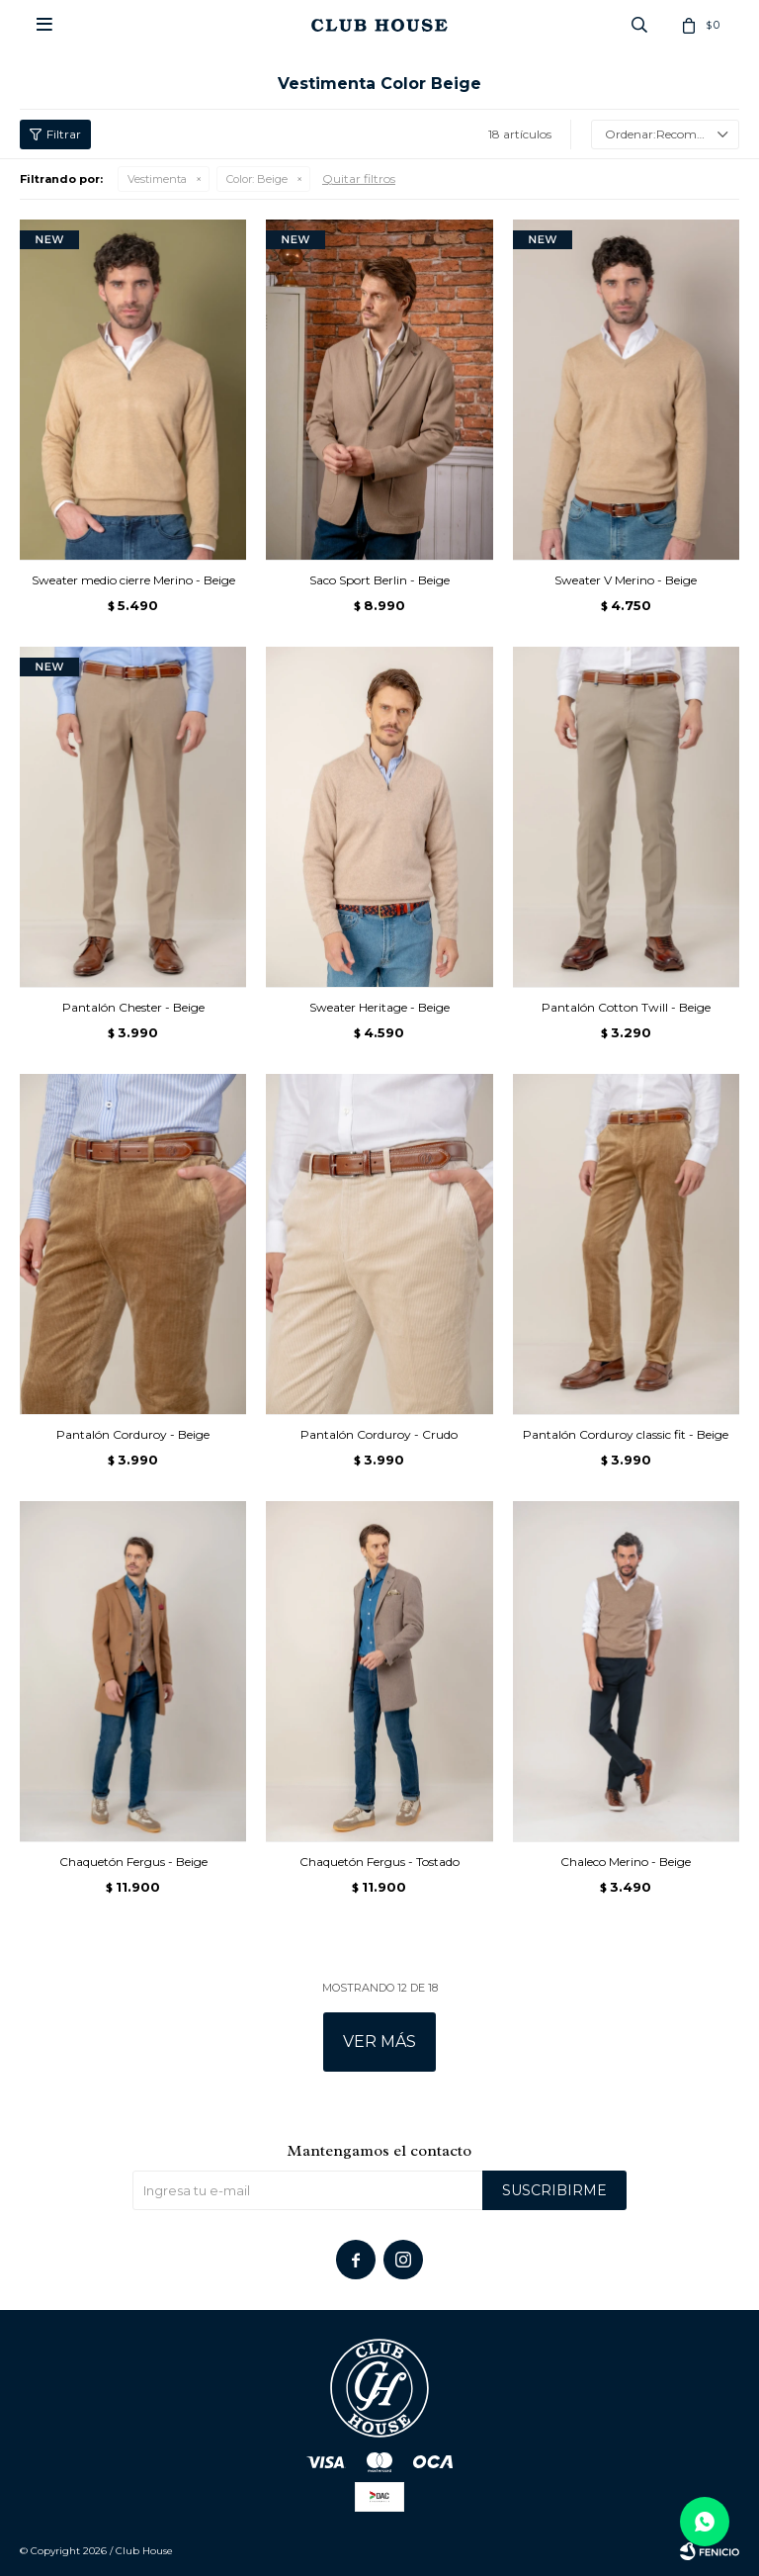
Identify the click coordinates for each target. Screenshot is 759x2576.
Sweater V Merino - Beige (625, 580)
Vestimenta (157, 179)
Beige (257, 179)
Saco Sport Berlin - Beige (379, 580)
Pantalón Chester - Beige (133, 1007)
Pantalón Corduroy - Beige (133, 1434)
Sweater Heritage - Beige (379, 1007)
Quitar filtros (358, 178)
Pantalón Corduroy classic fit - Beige (625, 1434)
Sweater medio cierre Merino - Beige (133, 580)
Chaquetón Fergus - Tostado (379, 1861)
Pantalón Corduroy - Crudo (379, 1434)
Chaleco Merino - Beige (625, 1861)
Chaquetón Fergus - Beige (133, 1861)
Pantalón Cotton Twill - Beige (626, 1007)
